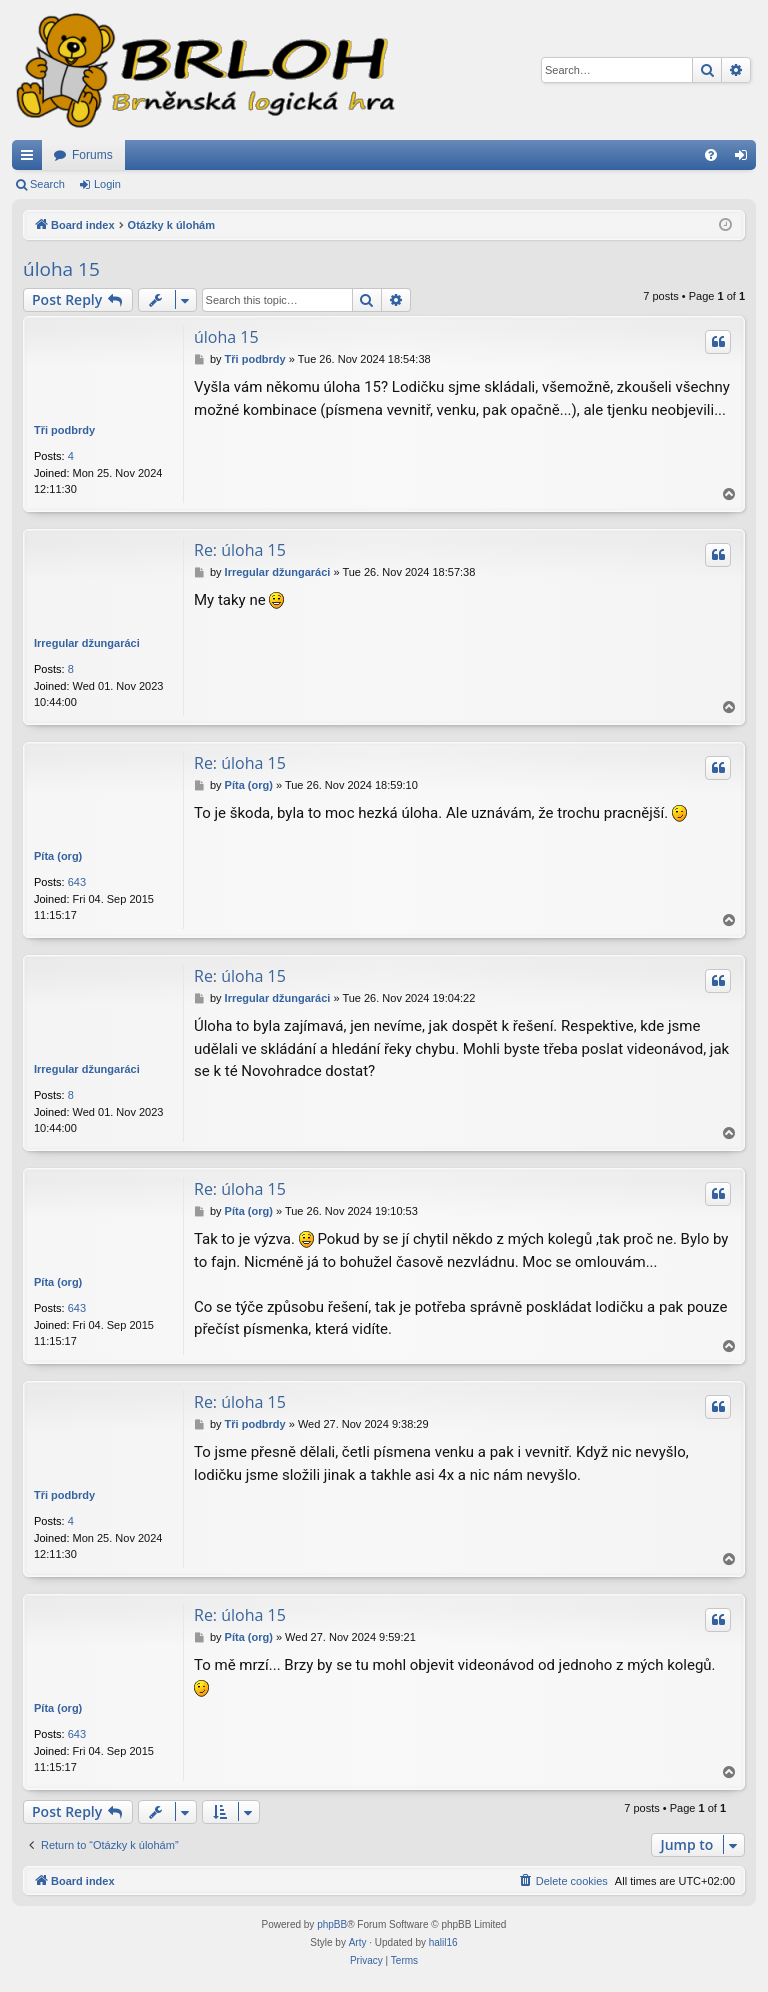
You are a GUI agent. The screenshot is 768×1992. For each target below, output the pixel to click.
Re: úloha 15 (240, 550)
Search (47, 184)
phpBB (332, 1924)
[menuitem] (711, 155)
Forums (92, 155)
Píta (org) (58, 856)
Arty (358, 1942)
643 (77, 882)
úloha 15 (61, 269)
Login (107, 184)
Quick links (31, 159)
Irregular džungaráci (87, 643)
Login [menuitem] (745, 159)
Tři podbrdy (64, 430)
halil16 (443, 1942)
